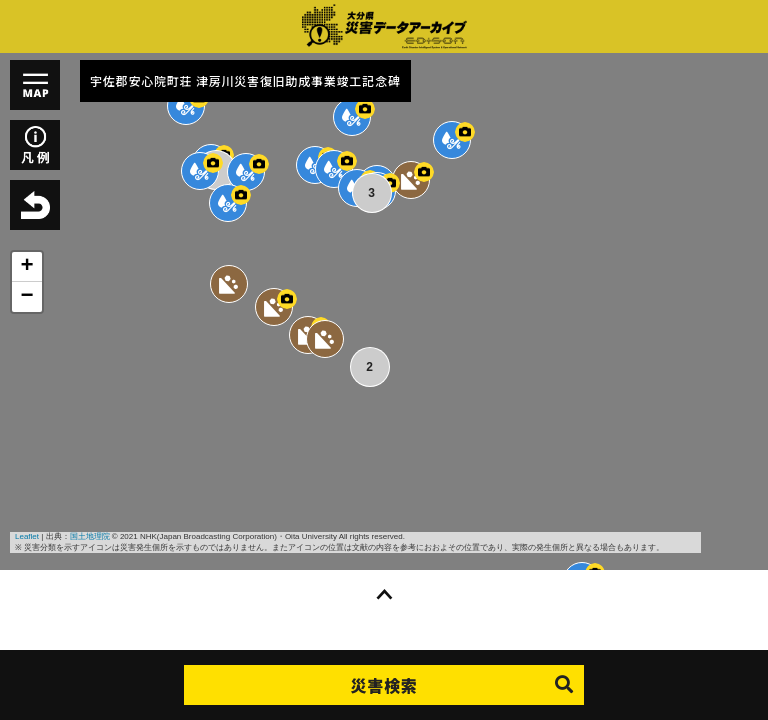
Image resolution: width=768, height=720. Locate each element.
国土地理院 (90, 536)
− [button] (27, 297)
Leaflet (27, 536)
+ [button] (27, 267)
